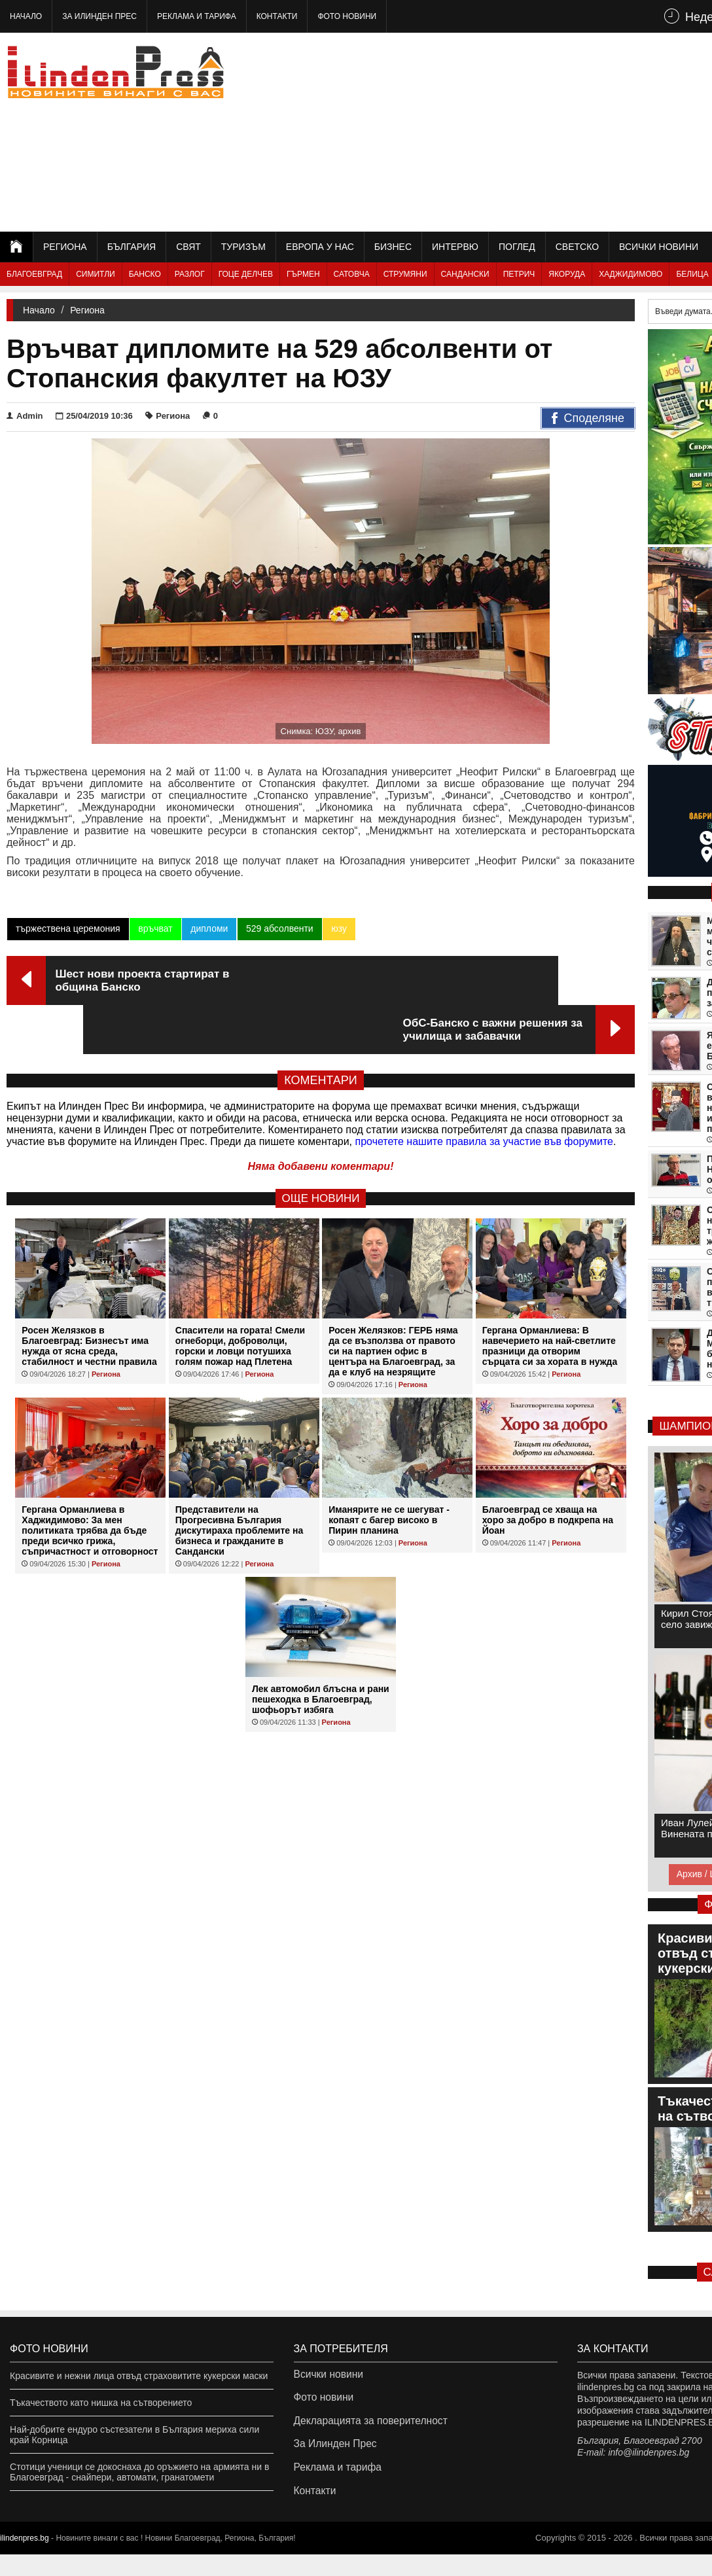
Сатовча (352, 274)
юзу (337, 928)
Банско (145, 274)
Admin (25, 416)
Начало (26, 16)
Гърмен (303, 274)
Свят (188, 246)
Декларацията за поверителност (363, 2429)
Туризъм (243, 246)
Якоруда (566, 274)
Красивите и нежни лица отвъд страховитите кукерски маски (139, 2376)
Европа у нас (320, 246)
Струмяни (405, 274)
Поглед (517, 246)
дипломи (207, 928)
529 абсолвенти (278, 928)
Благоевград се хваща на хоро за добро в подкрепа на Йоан (547, 1471)
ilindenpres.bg (24, 2559)
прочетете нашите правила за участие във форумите (484, 1093)
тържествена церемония (67, 928)
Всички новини (658, 246)
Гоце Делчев (246, 274)
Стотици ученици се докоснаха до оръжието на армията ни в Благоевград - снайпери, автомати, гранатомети (139, 2471)
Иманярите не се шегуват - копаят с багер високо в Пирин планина (389, 1471)
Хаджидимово (630, 274)
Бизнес (393, 246)
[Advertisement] (546, 130)
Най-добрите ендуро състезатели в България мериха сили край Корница (134, 2434)
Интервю (455, 246)
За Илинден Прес (99, 16)
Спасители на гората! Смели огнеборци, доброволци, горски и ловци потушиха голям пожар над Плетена (240, 1297)
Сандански (465, 274)
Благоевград (34, 274)
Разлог (190, 274)
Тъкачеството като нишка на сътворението (101, 2402)
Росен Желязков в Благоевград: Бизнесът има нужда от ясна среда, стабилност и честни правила (89, 1297)
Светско (577, 246)
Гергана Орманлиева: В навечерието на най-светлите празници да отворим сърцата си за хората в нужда (550, 1297)
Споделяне (588, 419)
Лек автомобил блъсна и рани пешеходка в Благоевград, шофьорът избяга (320, 1651)
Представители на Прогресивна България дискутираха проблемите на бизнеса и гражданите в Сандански (239, 1482)
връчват (154, 928)
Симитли (95, 274)
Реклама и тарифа (196, 16)
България (131, 246)
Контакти (277, 16)
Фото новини (346, 16)
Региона (65, 246)
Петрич (519, 274)
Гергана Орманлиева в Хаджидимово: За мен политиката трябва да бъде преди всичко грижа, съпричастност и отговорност (90, 1482)
